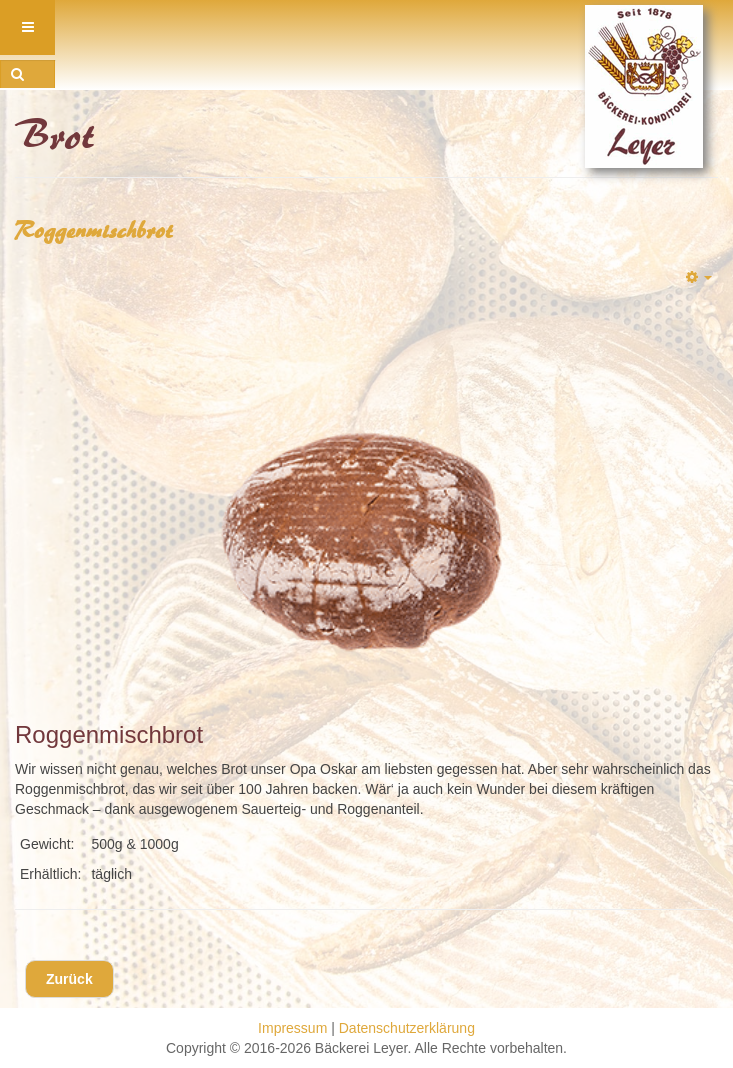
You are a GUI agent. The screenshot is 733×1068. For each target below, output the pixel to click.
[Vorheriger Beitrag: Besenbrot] (69, 979)
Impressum (292, 1028)
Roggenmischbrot (94, 230)
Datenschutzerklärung (407, 1028)
